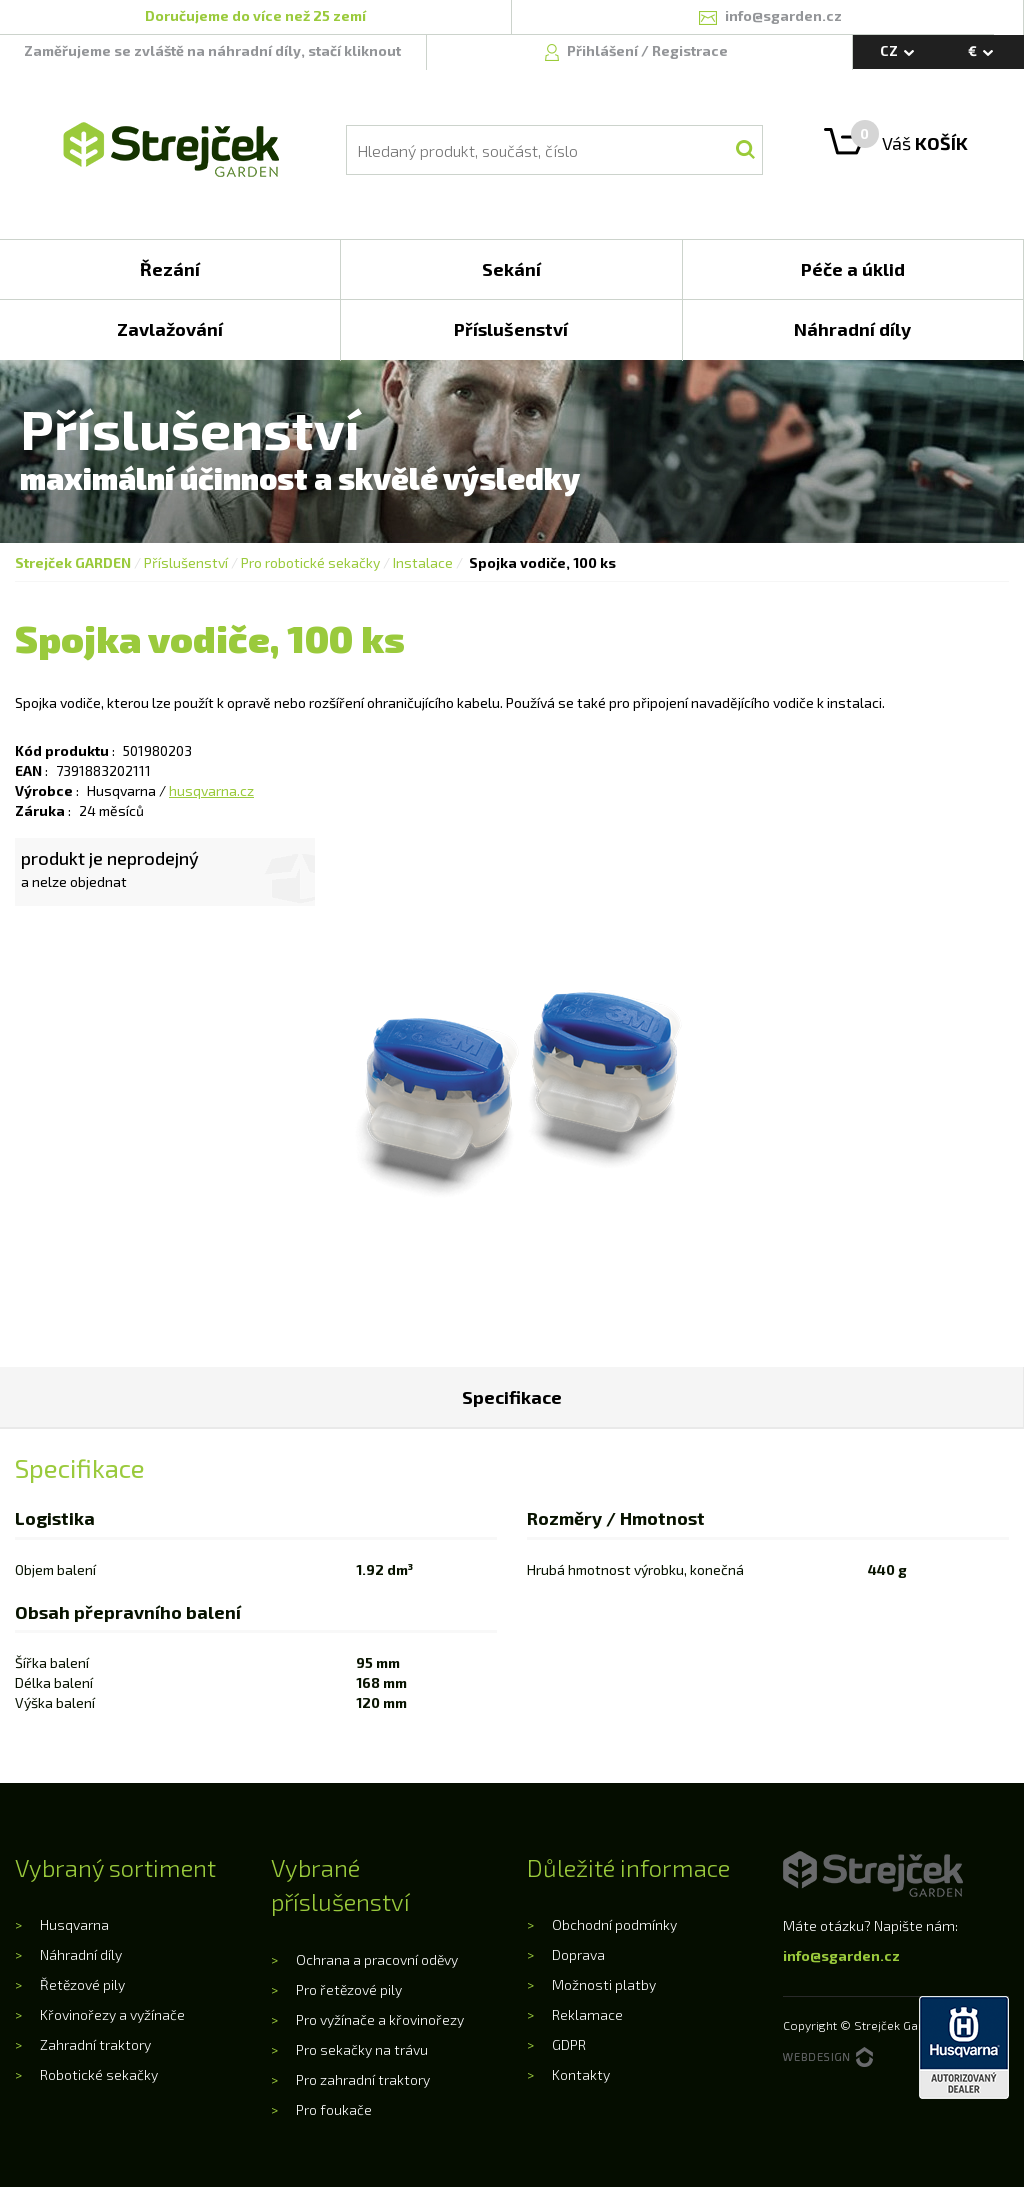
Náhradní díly (81, 1954)
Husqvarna (74, 1924)
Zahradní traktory (95, 2044)
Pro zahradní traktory (363, 2079)
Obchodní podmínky (614, 1924)
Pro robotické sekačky (310, 562)
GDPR (569, 2044)
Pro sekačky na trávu (362, 2049)
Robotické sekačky (99, 2074)
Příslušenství (186, 562)
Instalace (423, 562)
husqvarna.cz (211, 790)
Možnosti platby (604, 1984)
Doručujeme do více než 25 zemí (255, 15)
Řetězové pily (82, 1984)
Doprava (578, 1954)
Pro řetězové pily (349, 1989)
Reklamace (587, 2014)
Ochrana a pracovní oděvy (377, 1959)
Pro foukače (334, 2109)
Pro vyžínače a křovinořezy (380, 2019)
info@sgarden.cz (841, 1955)
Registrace (690, 50)
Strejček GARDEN (73, 562)
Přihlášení (604, 50)
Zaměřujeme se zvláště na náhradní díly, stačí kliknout (212, 50)
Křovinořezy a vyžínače (112, 2014)
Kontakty (581, 2074)
